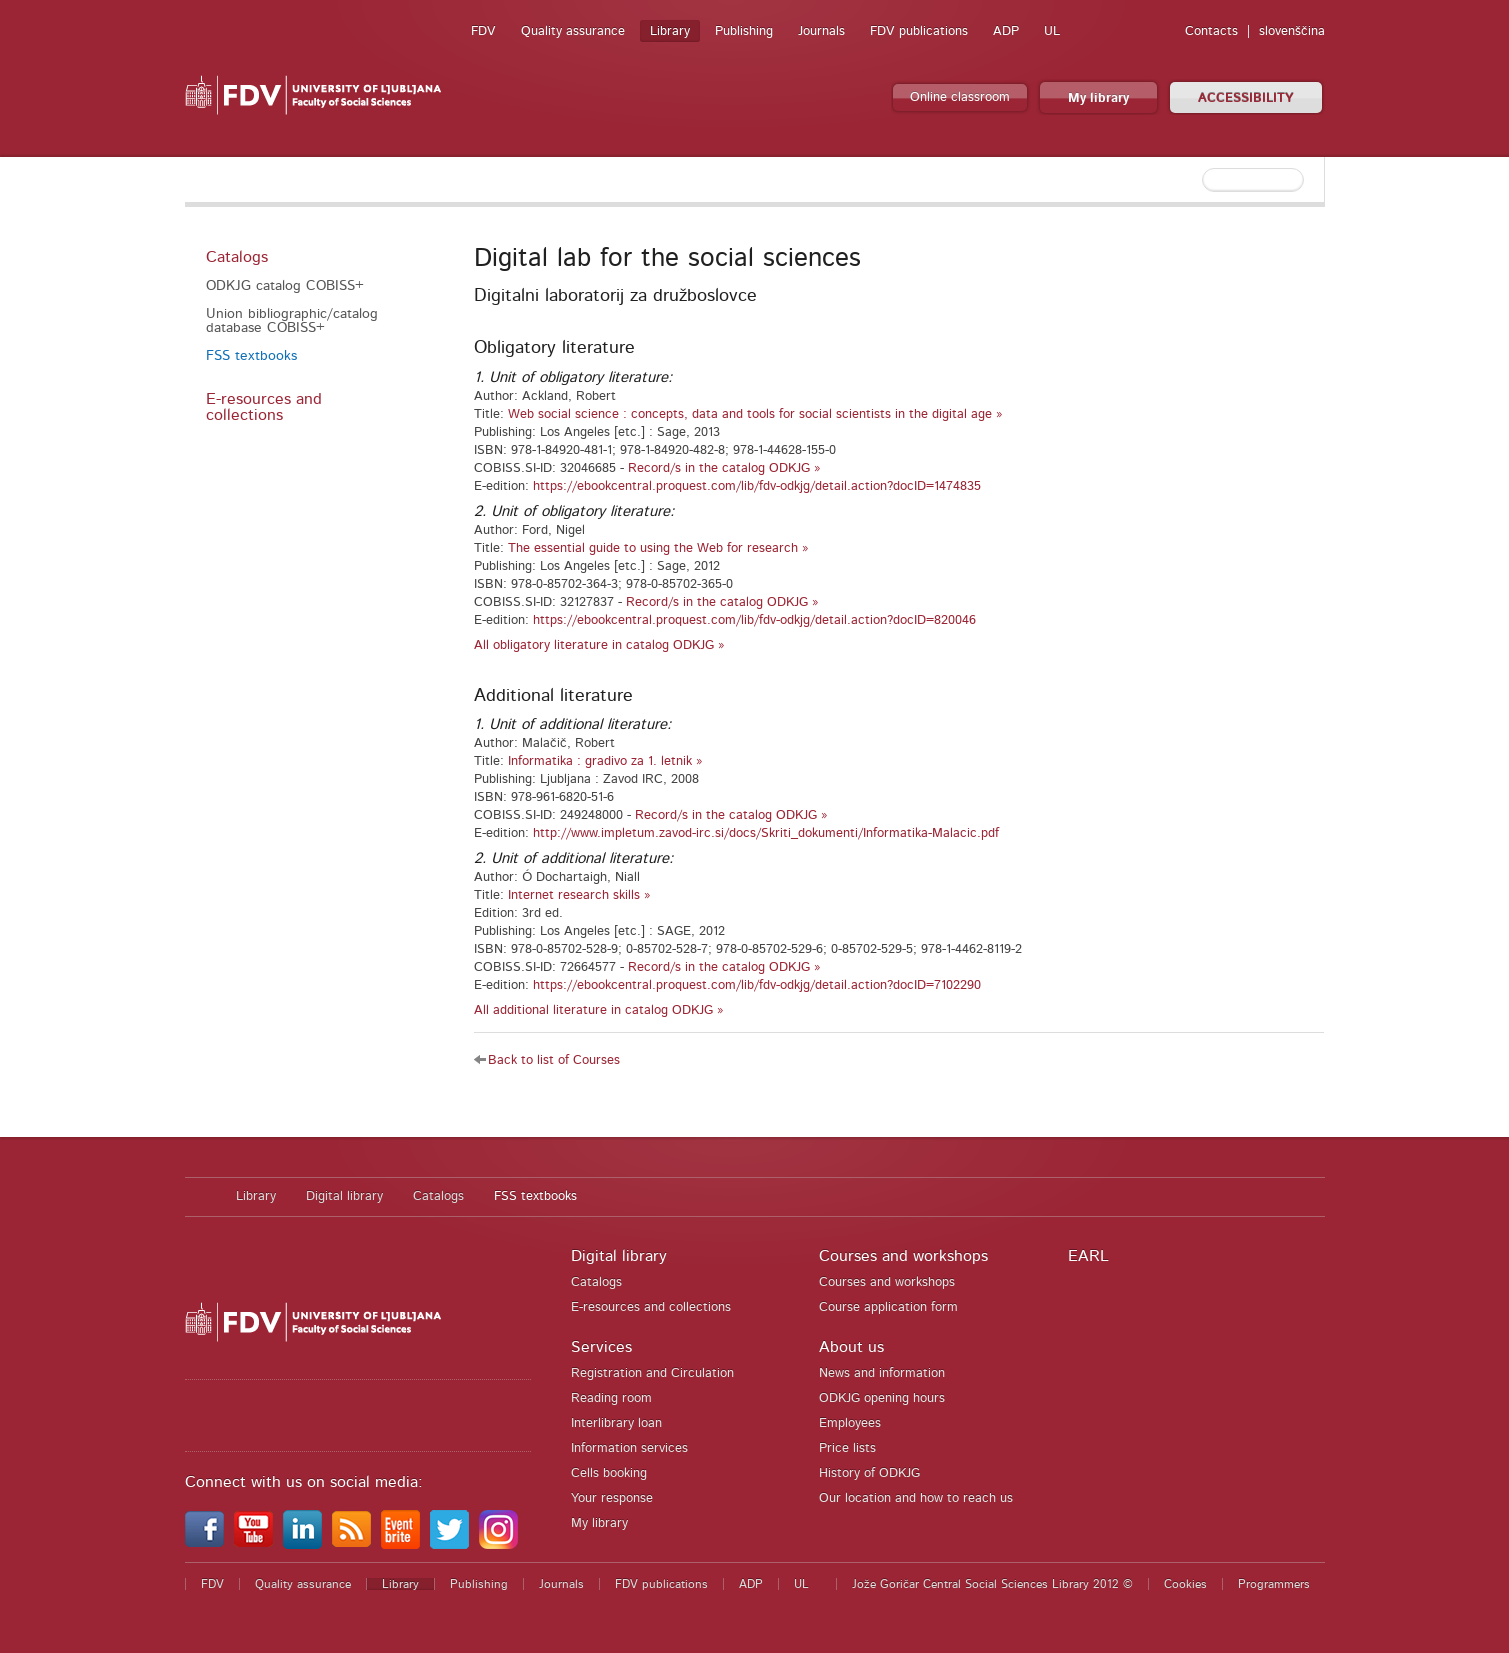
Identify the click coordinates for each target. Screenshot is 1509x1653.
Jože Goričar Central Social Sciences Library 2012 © (992, 1584)
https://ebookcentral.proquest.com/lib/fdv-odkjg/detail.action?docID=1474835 (757, 486)
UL (1052, 31)
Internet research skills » (579, 895)
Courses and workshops (903, 1256)
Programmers (1274, 1584)
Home (200, 1197)
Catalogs (237, 257)
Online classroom (960, 97)
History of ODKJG (869, 1473)
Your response (612, 1498)
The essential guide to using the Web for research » (658, 548)
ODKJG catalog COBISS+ (285, 286)
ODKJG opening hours (882, 1398)
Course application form (888, 1307)
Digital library (344, 1196)
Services (601, 1347)
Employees (850, 1423)
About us (851, 1347)
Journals (821, 31)
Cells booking (609, 1473)
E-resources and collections (264, 407)
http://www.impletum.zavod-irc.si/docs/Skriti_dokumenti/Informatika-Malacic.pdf (766, 833)
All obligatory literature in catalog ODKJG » (599, 645)
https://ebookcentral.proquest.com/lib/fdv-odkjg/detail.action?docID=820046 (754, 620)
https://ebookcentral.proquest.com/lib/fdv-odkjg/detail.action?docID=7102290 (757, 985)
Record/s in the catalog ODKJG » (724, 468)
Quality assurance (573, 31)
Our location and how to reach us (916, 1498)
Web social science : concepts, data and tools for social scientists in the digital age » (755, 414)
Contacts (1211, 31)
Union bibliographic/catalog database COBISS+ (292, 321)
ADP (1006, 31)
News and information (882, 1373)
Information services (629, 1448)
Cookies (1185, 1584)
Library (670, 31)
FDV (483, 31)
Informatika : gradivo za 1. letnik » (605, 761)
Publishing (744, 31)
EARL (1088, 1256)
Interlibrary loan (616, 1423)
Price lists (847, 1448)
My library (1098, 98)
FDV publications (919, 31)
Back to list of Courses (554, 1060)
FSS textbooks (251, 356)
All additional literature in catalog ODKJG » (599, 1010)
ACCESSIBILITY (1246, 98)
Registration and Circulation (652, 1373)
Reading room (611, 1398)
